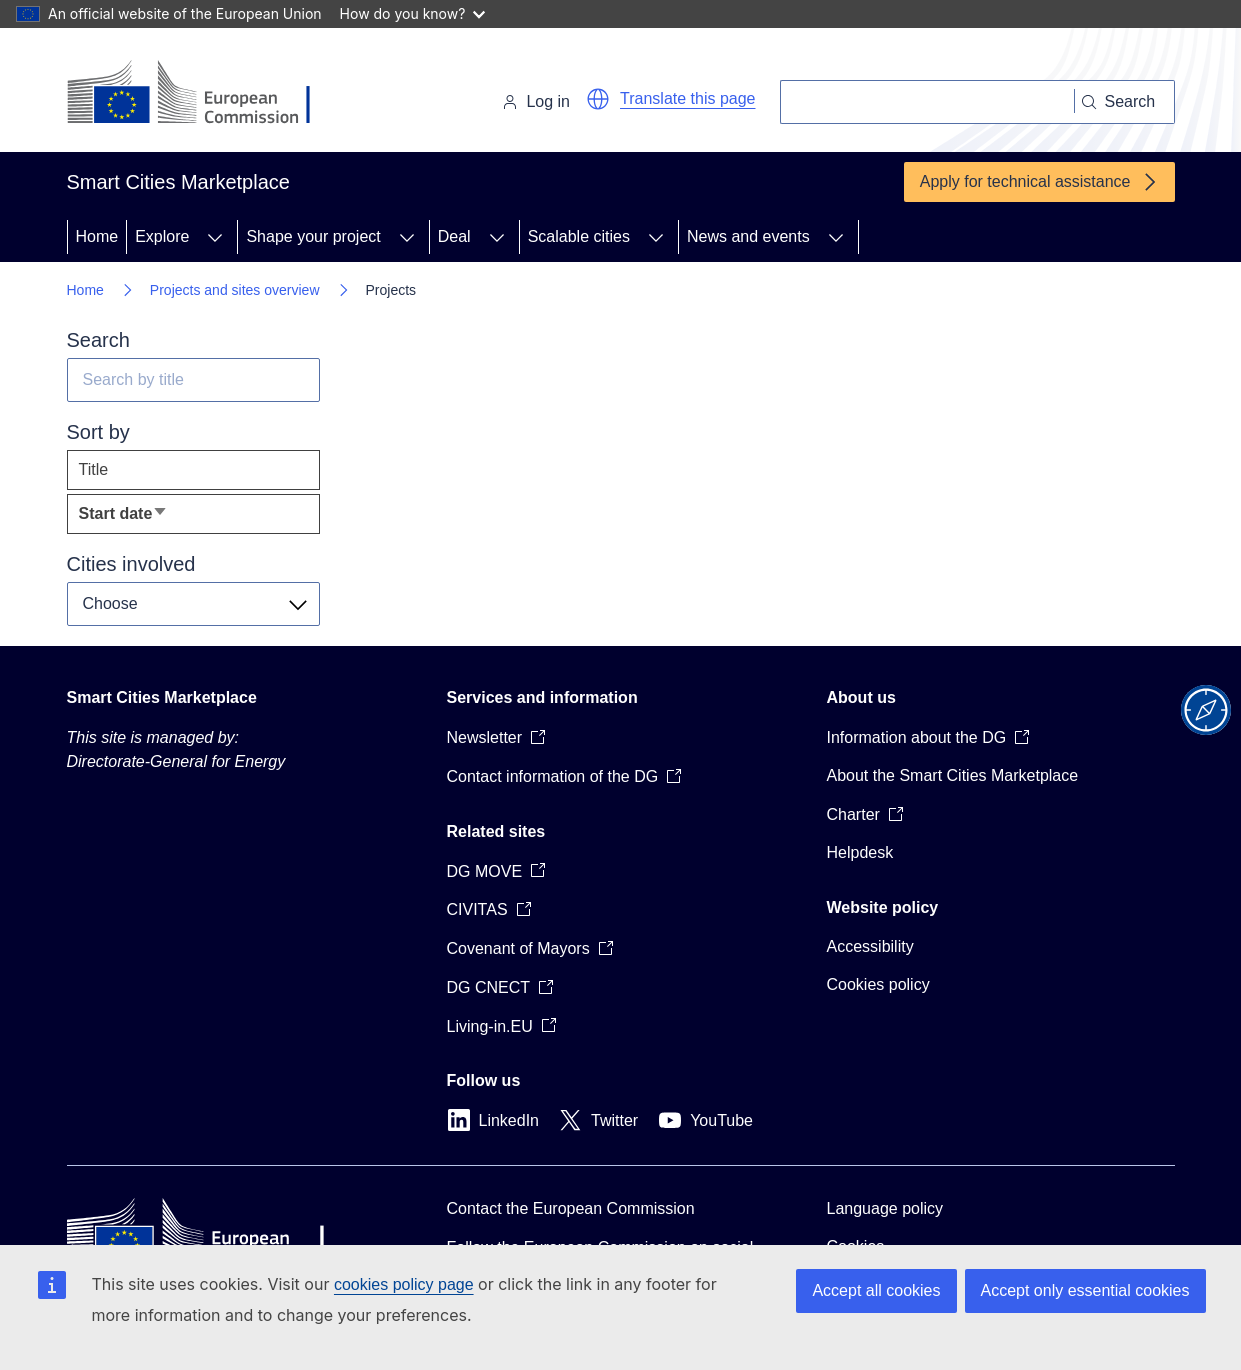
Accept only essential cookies (1085, 1290)
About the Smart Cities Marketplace (953, 775)
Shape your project (313, 236)
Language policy (885, 1208)
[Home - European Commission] (204, 94)
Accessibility (870, 946)
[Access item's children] (215, 237)
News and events (748, 236)
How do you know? (413, 13)
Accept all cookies (876, 1290)
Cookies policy (878, 984)
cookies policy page (404, 1284)
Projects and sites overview (235, 290)
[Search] (927, 102)
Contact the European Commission (571, 1208)
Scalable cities (579, 236)
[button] (598, 99)
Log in (536, 101)
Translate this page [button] (687, 98)
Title (94, 469)
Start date (155, 518)
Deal (454, 236)
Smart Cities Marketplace (162, 697)
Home (97, 236)
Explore (162, 236)
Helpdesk (860, 852)
